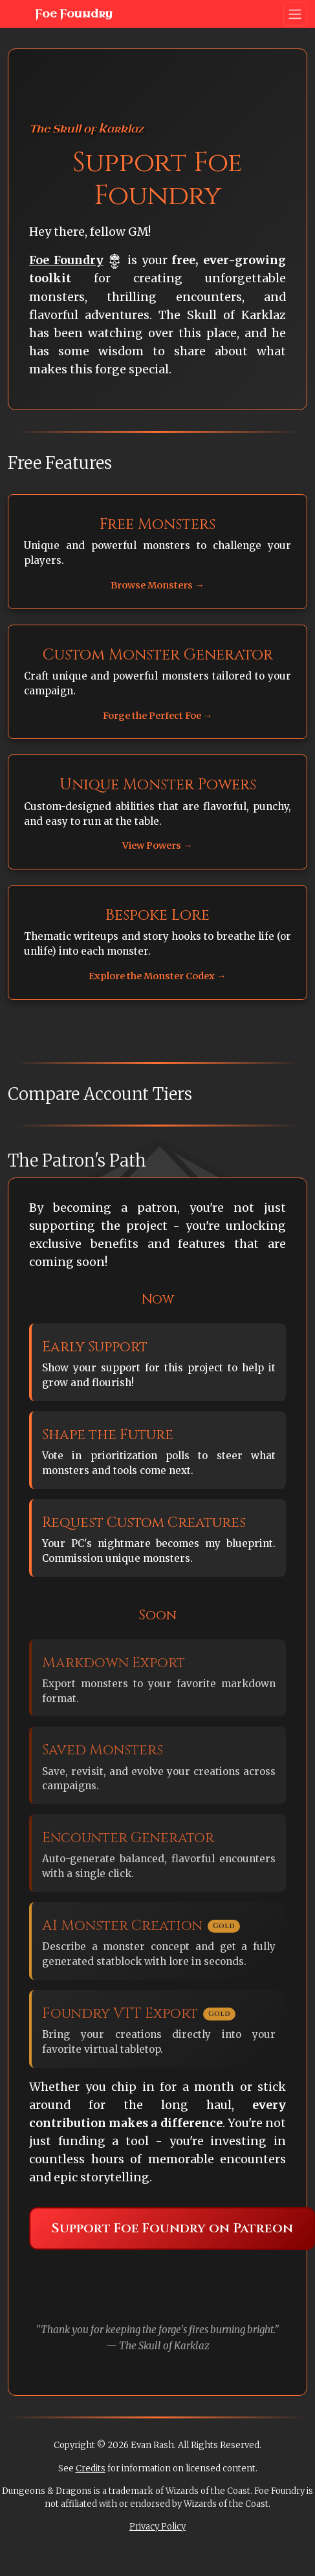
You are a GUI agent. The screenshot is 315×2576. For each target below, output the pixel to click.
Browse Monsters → (157, 585)
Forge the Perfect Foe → (157, 716)
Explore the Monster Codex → (157, 976)
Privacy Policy (157, 2526)
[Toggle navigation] (295, 14)
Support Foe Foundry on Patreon (172, 2228)
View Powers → (157, 845)
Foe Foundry (63, 14)
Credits (90, 2468)
